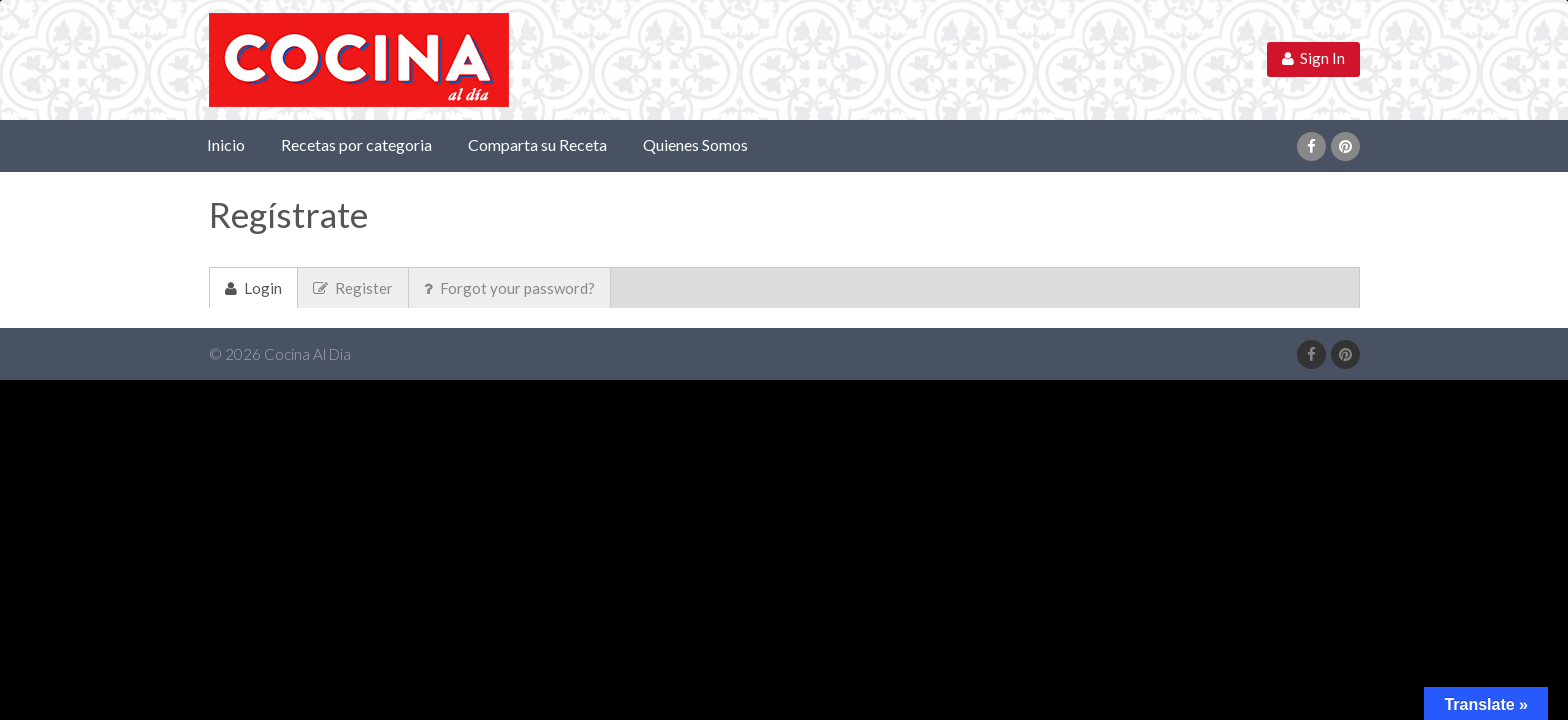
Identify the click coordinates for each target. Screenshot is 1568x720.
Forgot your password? (509, 288)
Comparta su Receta (537, 144)
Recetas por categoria (356, 144)
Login (253, 288)
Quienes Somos (695, 144)
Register (353, 288)
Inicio (226, 144)
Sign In (1313, 58)
